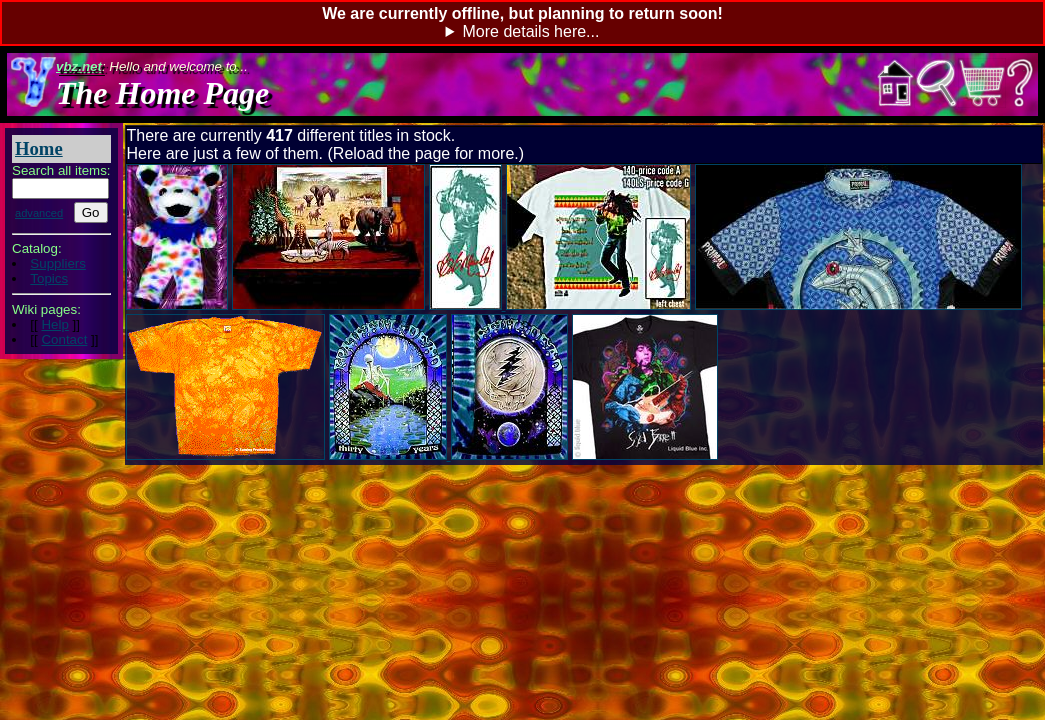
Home (39, 148)
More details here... (530, 31)
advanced (39, 213)
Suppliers (58, 263)
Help (54, 324)
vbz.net (79, 66)
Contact (64, 339)
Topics (49, 278)
